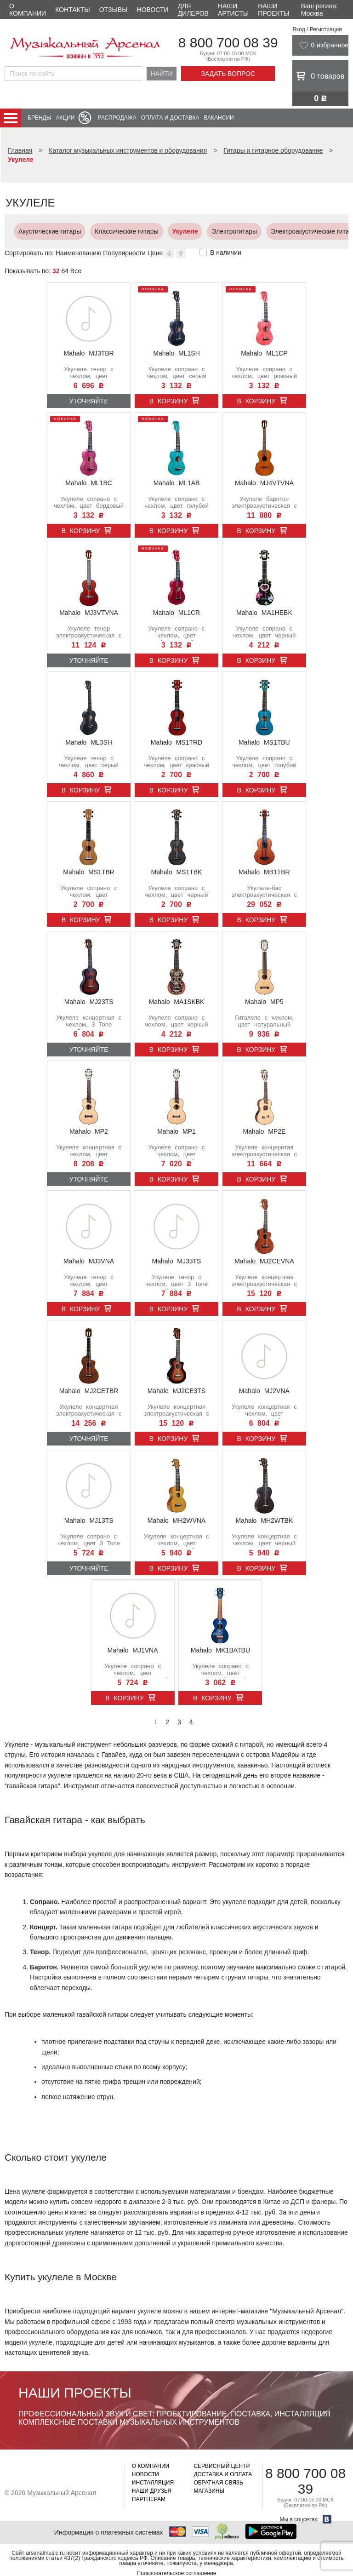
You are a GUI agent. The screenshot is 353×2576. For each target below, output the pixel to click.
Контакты (72, 9)
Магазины (209, 2491)
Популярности (124, 253)
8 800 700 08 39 (228, 42)
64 (64, 271)
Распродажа (116, 118)
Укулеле (166, 231)
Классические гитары (107, 231)
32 (56, 271)
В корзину (168, 401)
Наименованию (79, 253)
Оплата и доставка (170, 118)
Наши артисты (233, 9)
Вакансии (219, 118)
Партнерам (148, 2499)
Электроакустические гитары (295, 231)
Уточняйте (88, 401)
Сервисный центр (222, 2466)
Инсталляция (153, 2482)
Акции (65, 118)
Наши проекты (273, 9)
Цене (155, 253)
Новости (153, 9)
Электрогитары (215, 231)
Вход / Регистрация (317, 29)
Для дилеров (193, 9)
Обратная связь (218, 2482)
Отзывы (113, 9)
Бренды (39, 118)
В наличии (225, 252)
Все (75, 271)
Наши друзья (151, 2491)
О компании (27, 9)
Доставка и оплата (223, 2474)
